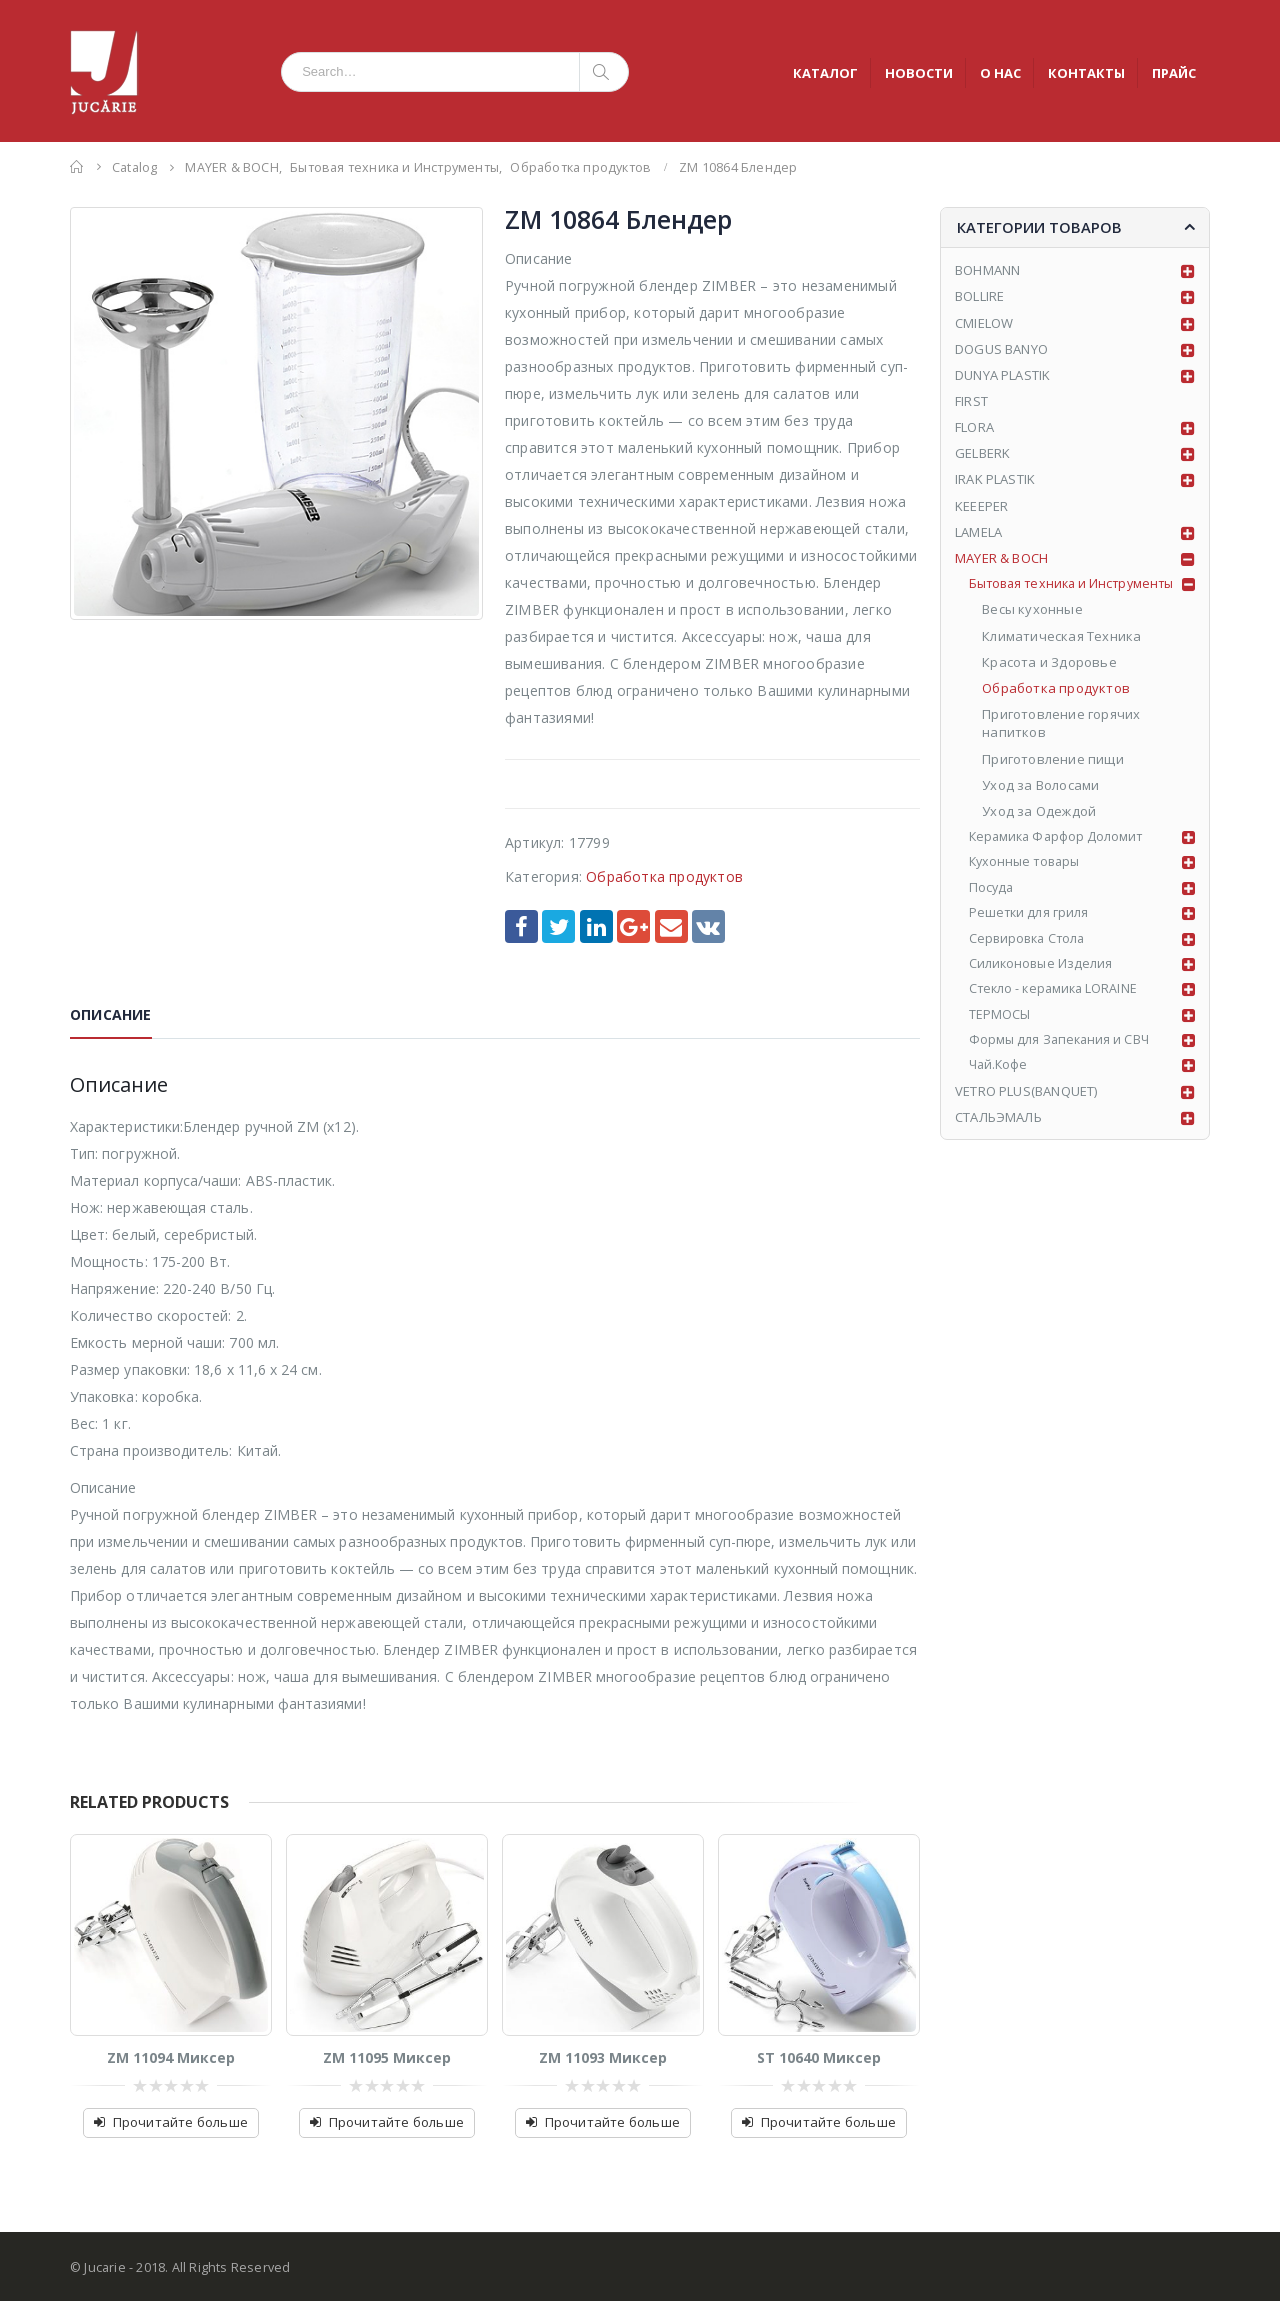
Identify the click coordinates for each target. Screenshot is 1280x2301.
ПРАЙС (1174, 73)
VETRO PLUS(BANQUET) (1026, 1100)
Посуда (992, 891)
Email (671, 926)
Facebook (521, 926)
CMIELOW (984, 323)
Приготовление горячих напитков (1062, 724)
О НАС (1000, 73)
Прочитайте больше (180, 2122)
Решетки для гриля (1030, 917)
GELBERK (982, 454)
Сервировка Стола (1030, 943)
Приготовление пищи (1054, 760)
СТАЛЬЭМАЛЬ (998, 1126)
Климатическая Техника (1062, 637)
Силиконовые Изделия (1043, 969)
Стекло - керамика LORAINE (1057, 996)
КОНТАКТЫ (1086, 73)
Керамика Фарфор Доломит (1060, 838)
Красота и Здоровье (1050, 663)
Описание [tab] (111, 1014)
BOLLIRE (979, 296)
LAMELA (978, 532)
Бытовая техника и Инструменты (1078, 585)
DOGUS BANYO (1001, 349)
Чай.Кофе (1000, 1074)
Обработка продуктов (664, 876)
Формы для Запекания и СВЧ (1063, 1048)
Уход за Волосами (1041, 786)
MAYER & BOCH (1001, 558)
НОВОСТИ (919, 73)
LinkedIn (596, 926)
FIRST (971, 401)
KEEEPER (981, 506)
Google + (633, 926)
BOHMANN (987, 270)
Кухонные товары (1028, 865)
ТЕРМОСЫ (1000, 1022)
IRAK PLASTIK (995, 480)
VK (708, 926)
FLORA (974, 427)
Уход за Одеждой (1040, 812)
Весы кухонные (1033, 611)
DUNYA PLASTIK (1003, 375)
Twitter (558, 926)
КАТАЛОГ (825, 73)
